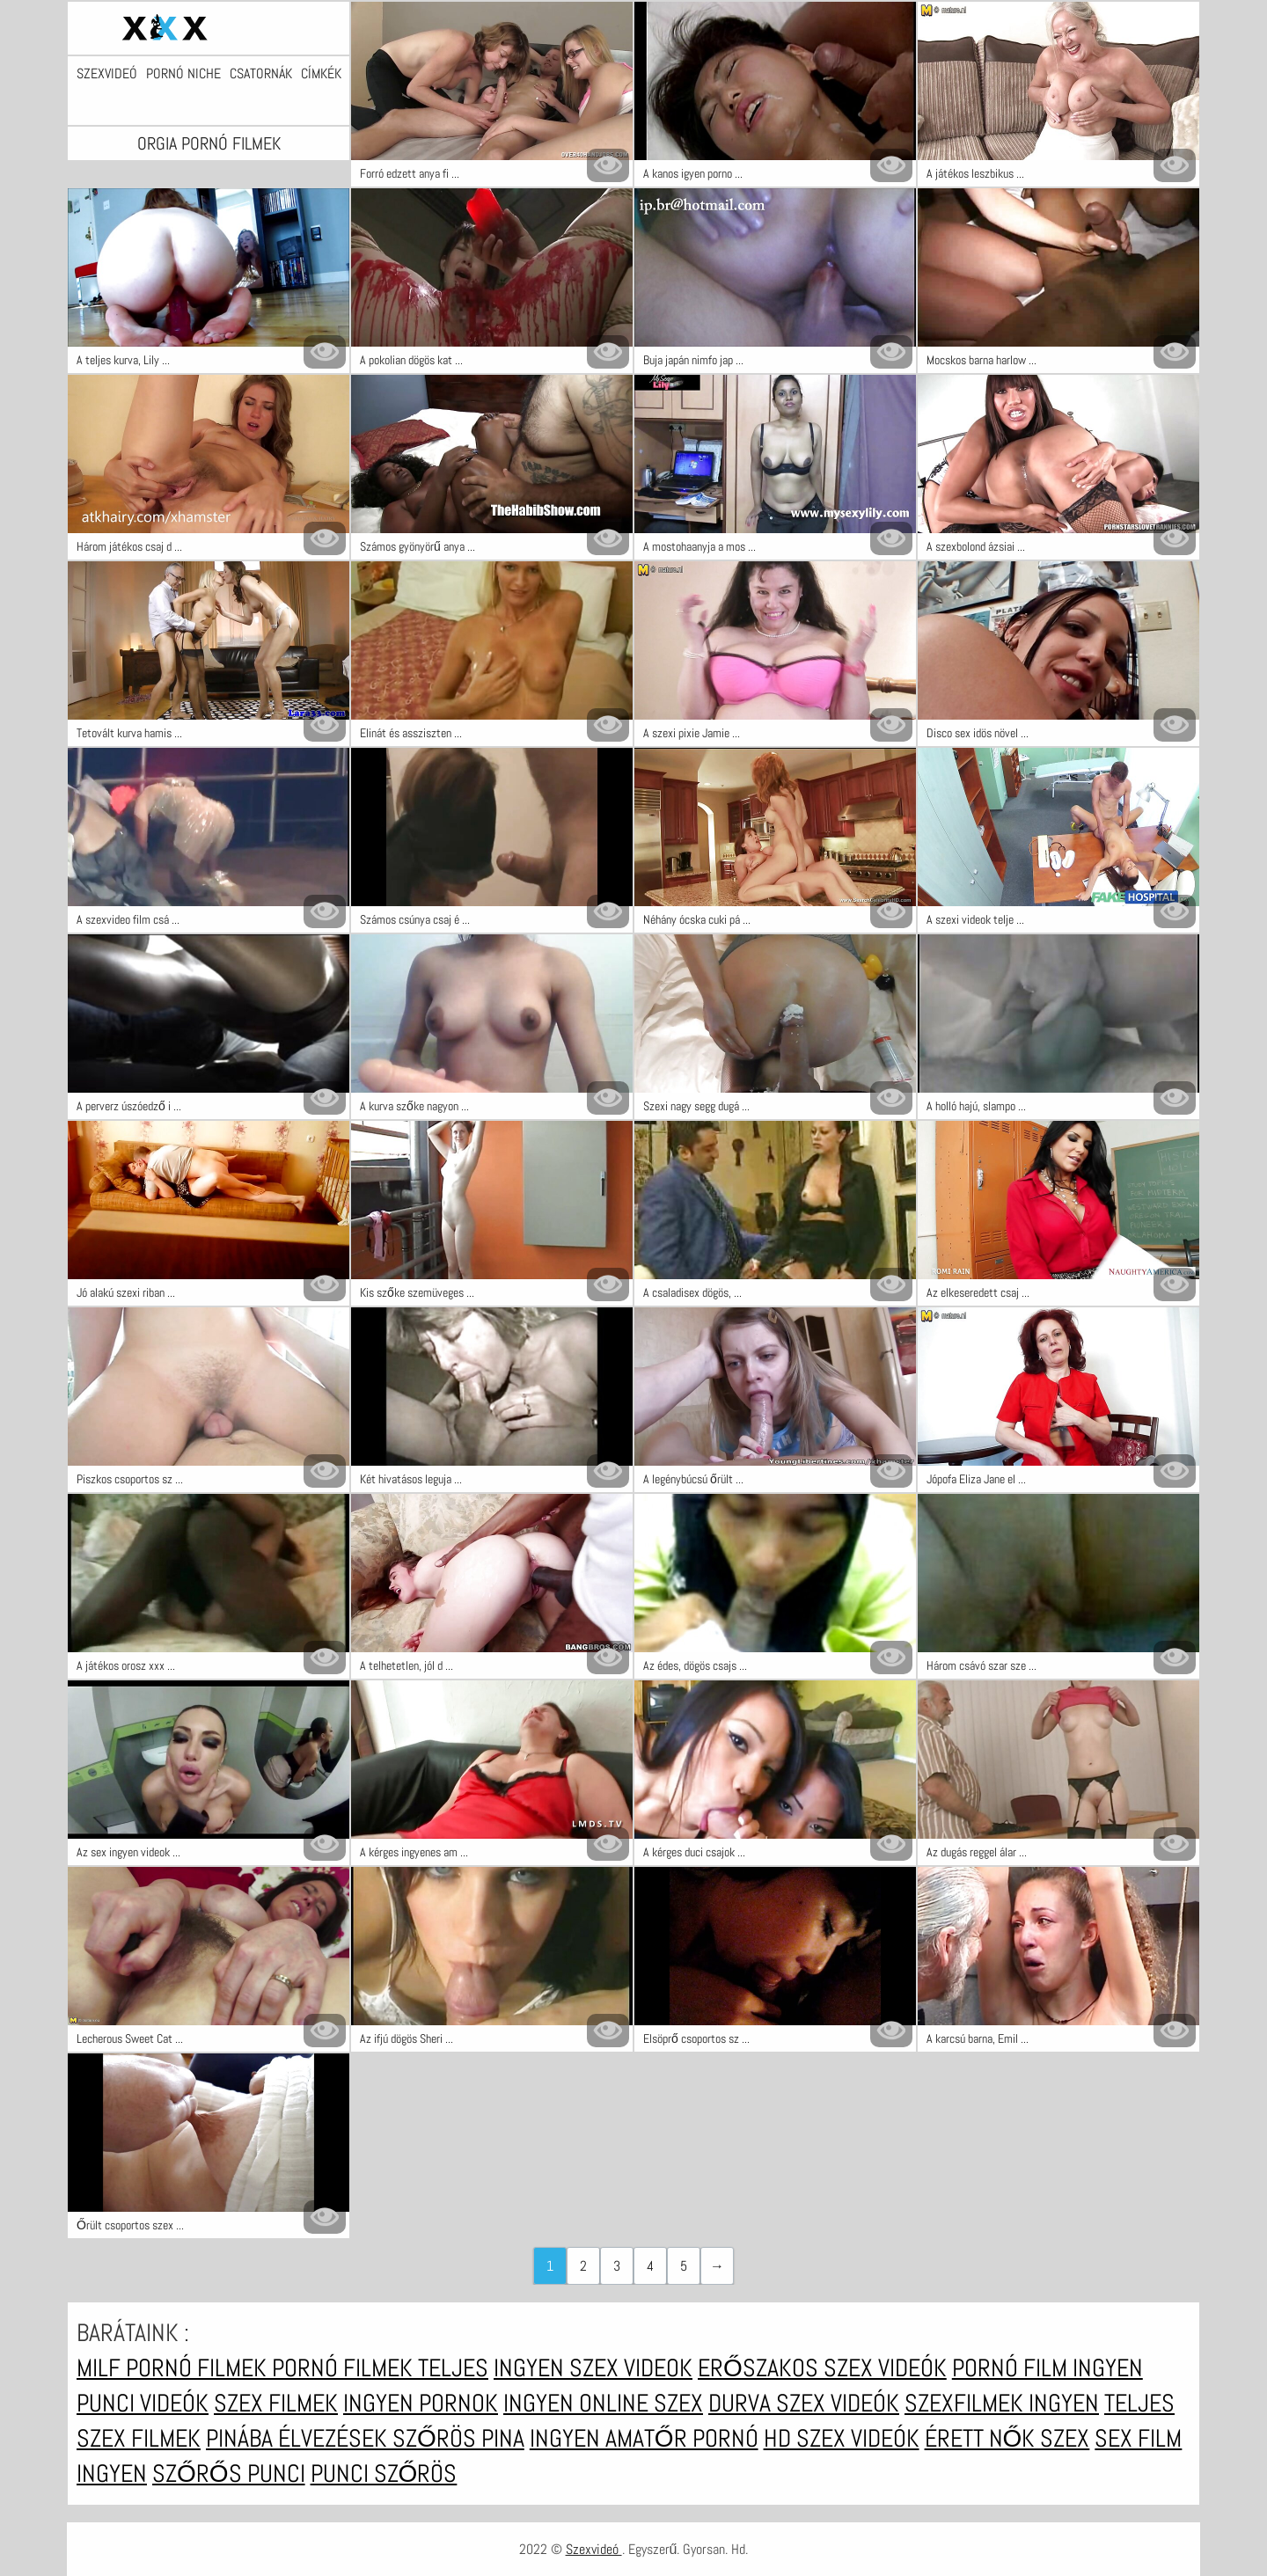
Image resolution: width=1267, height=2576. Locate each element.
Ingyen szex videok (593, 2368)
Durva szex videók (803, 2403)
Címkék (321, 74)
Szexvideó (107, 74)
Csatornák (261, 74)
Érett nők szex (1007, 2438)
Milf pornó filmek (174, 2368)
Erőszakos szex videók (822, 2368)
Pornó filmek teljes (380, 2368)
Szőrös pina (458, 2438)
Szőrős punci (228, 2473)
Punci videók (143, 2403)
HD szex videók (841, 2438)
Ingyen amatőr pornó (644, 2438)
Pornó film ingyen (1047, 2368)
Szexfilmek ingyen (1001, 2403)
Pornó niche (183, 74)
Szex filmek (276, 2403)
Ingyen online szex (603, 2403)
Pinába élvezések (299, 2438)
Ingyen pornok (420, 2403)
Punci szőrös (384, 2473)
